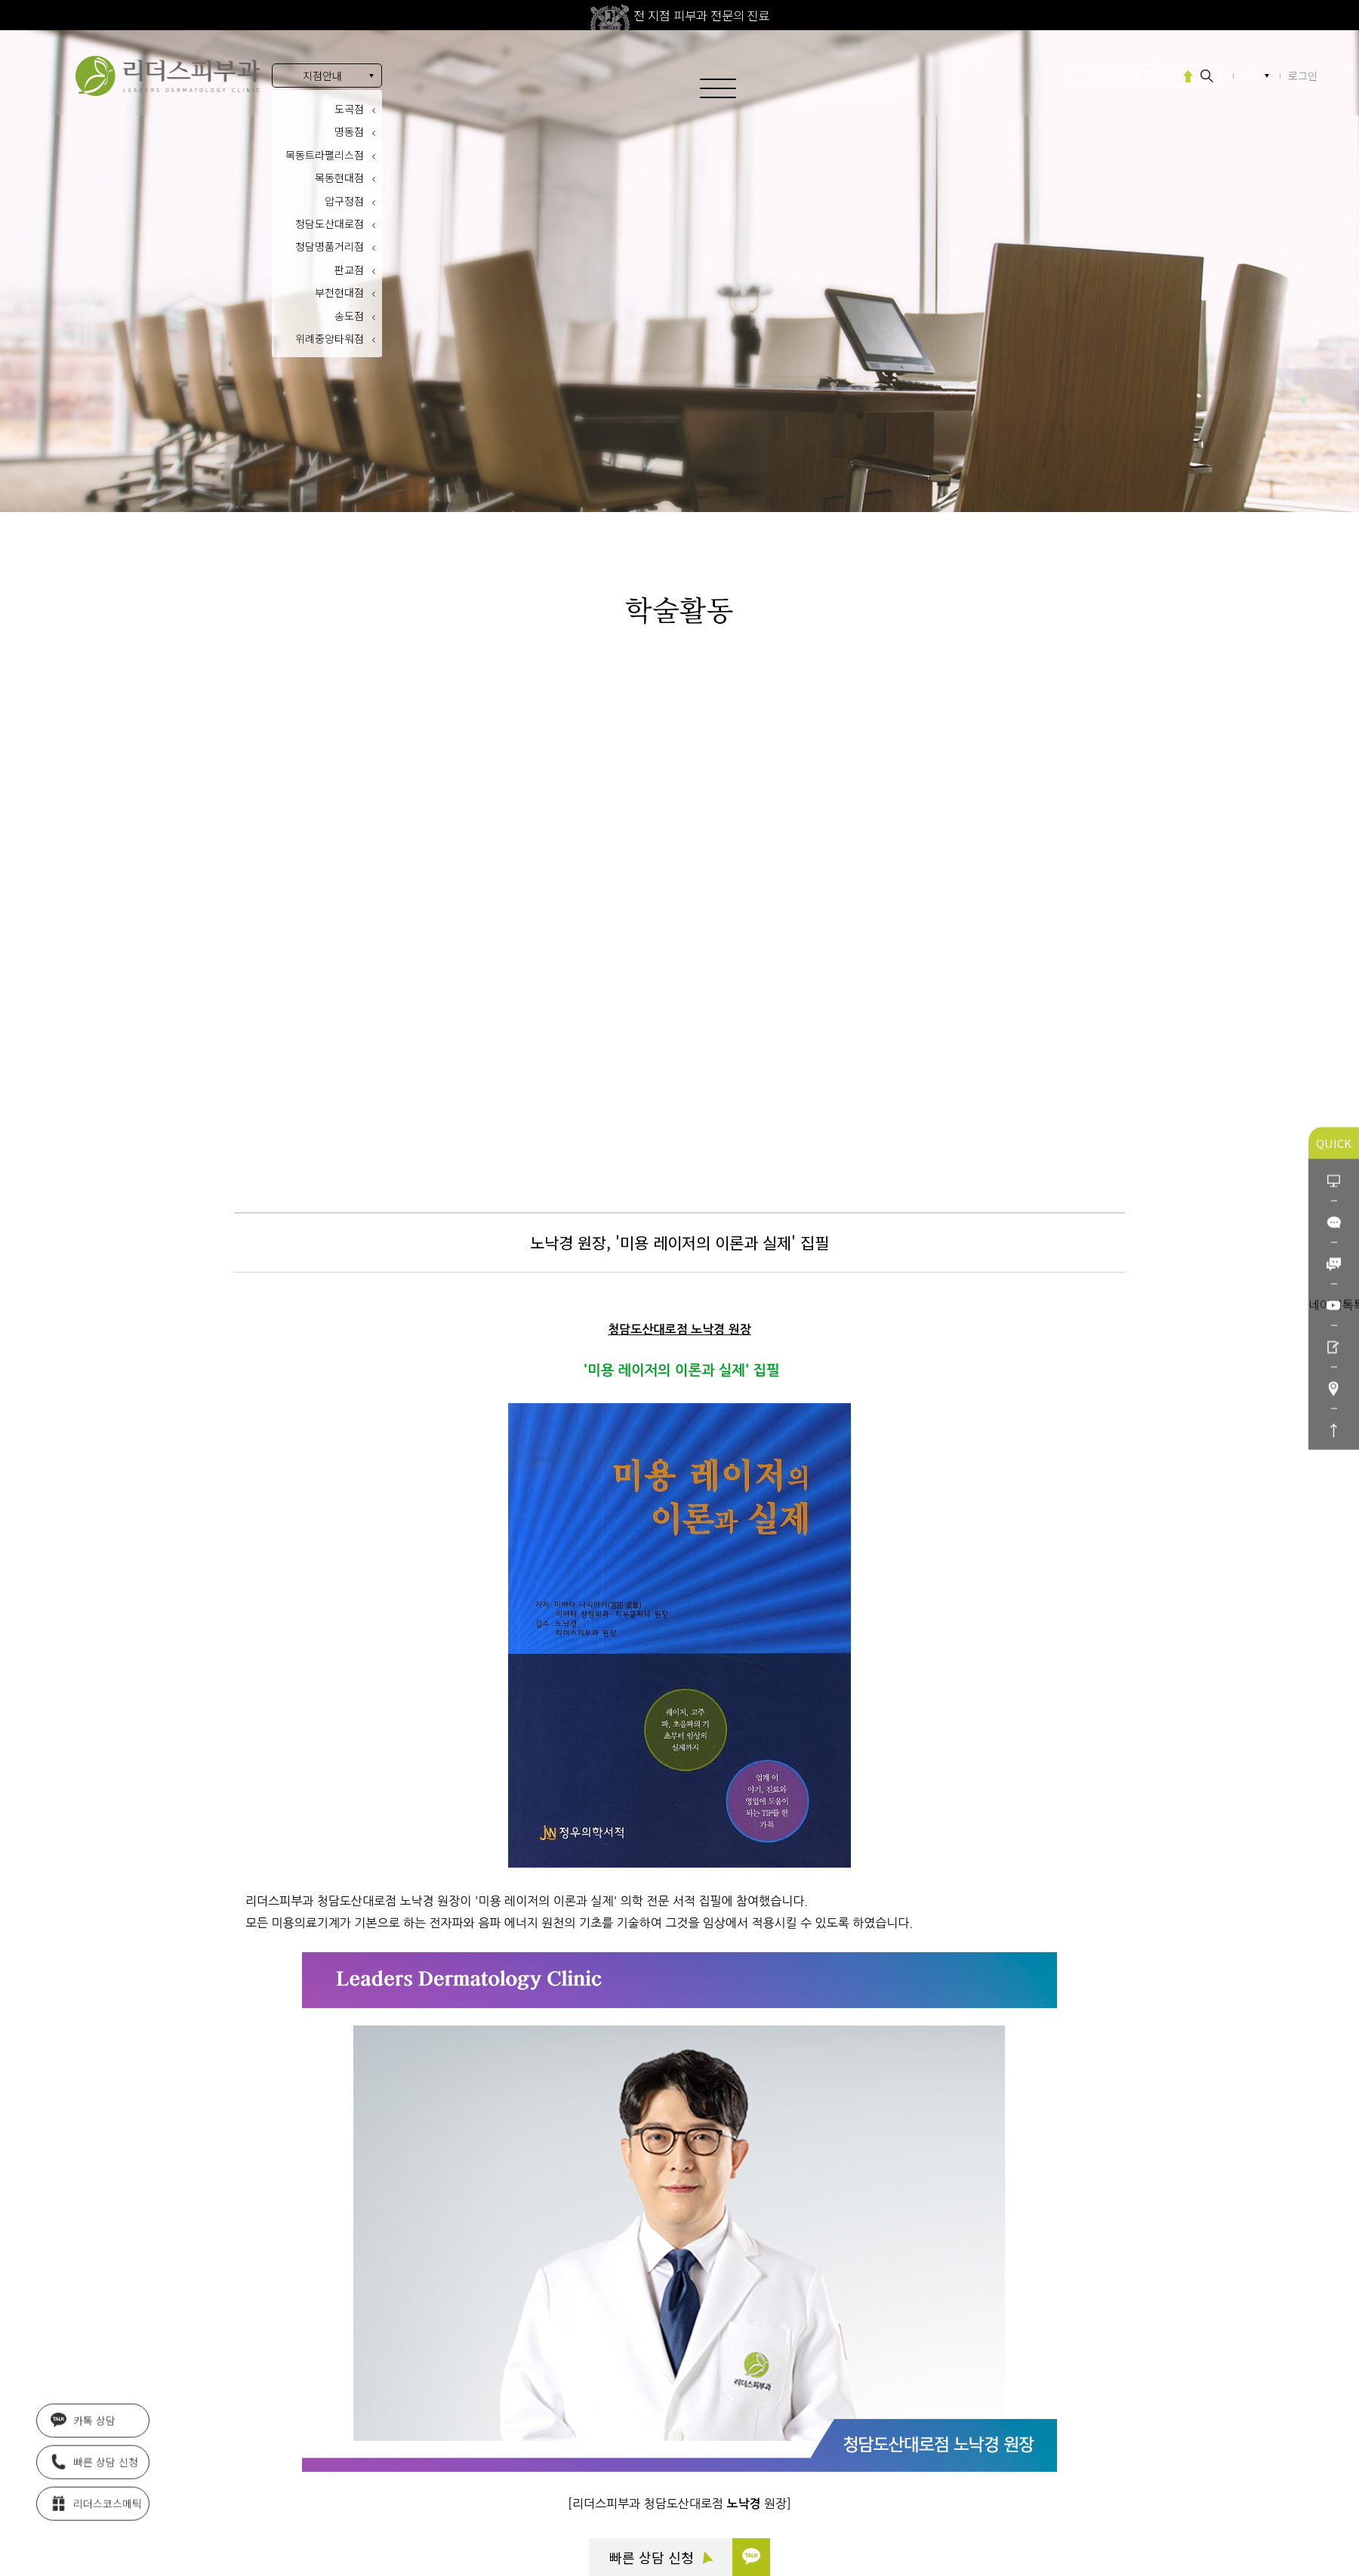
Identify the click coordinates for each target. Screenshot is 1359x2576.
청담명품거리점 (329, 246)
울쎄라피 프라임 (1135, 75)
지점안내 (322, 75)
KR (1254, 76)
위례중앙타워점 (329, 338)
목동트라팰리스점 (324, 154)
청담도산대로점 (329, 223)
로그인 (1302, 75)
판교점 (349, 269)
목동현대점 (339, 177)
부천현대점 (339, 292)
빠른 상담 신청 (661, 2557)
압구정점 (344, 200)
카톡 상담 (83, 2423)
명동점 (349, 131)
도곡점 (349, 108)
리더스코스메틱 (96, 2506)
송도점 (349, 315)
